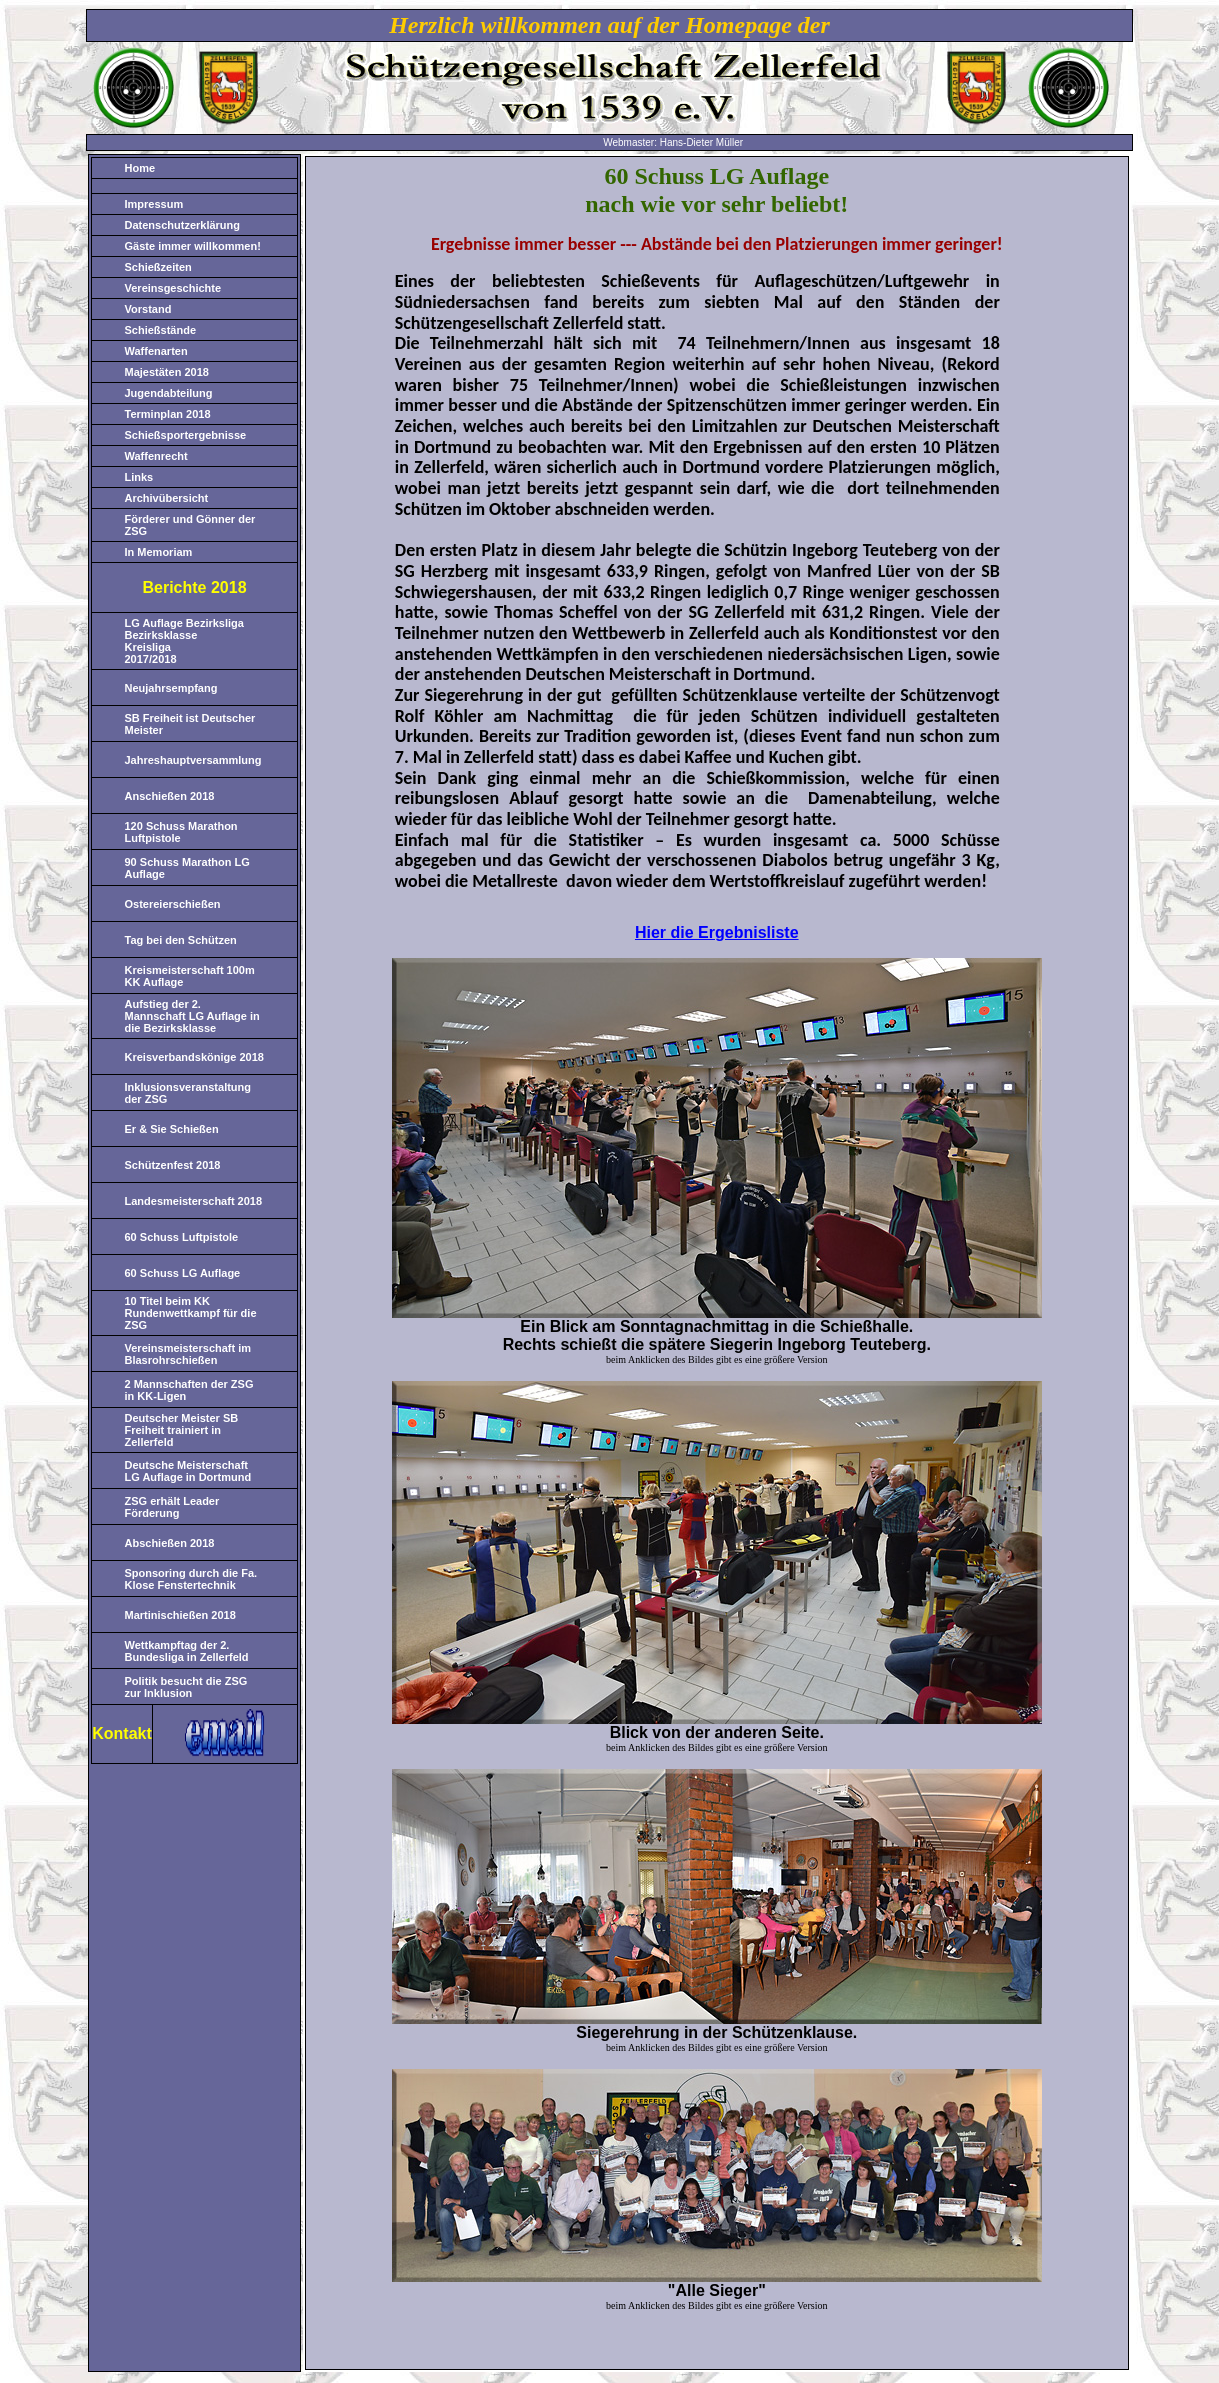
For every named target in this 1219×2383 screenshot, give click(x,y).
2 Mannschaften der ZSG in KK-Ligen (189, 1390)
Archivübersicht (167, 498)
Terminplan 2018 (168, 414)
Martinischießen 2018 (180, 1615)
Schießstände (161, 330)
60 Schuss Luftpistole (182, 1237)
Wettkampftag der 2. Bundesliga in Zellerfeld (187, 1651)
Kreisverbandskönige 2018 (194, 1057)
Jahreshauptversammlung (193, 760)
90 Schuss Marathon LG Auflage (187, 868)
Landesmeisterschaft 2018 (194, 1201)
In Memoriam (159, 552)
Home (140, 168)
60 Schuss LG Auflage (183, 1273)
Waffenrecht (156, 456)
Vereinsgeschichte (173, 288)
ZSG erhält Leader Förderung (172, 1507)
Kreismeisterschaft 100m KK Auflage (190, 976)
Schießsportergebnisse (186, 435)
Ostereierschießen (173, 904)
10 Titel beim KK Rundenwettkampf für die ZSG (191, 1313)
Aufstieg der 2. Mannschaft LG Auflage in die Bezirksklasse (192, 1016)
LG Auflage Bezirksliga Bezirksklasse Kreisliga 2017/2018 (184, 641)
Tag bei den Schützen (181, 940)
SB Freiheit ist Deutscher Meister (190, 724)
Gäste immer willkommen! (193, 246)
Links (139, 477)
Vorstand (148, 309)
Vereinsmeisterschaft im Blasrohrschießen (188, 1354)
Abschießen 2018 (170, 1543)
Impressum (154, 204)
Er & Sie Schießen (172, 1129)
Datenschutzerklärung (183, 225)
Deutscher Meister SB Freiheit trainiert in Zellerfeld (182, 1430)
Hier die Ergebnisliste (717, 932)
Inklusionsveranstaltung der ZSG (188, 1093)
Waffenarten (156, 351)
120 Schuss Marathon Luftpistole (181, 832)
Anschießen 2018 (170, 796)
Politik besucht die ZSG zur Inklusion (186, 1687)
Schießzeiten (158, 267)
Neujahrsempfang (171, 688)
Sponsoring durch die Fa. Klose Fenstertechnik (191, 1579)
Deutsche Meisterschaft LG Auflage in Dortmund (188, 1471)
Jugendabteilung (169, 393)
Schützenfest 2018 (173, 1165)
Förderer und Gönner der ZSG (190, 525)
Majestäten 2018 (167, 372)
